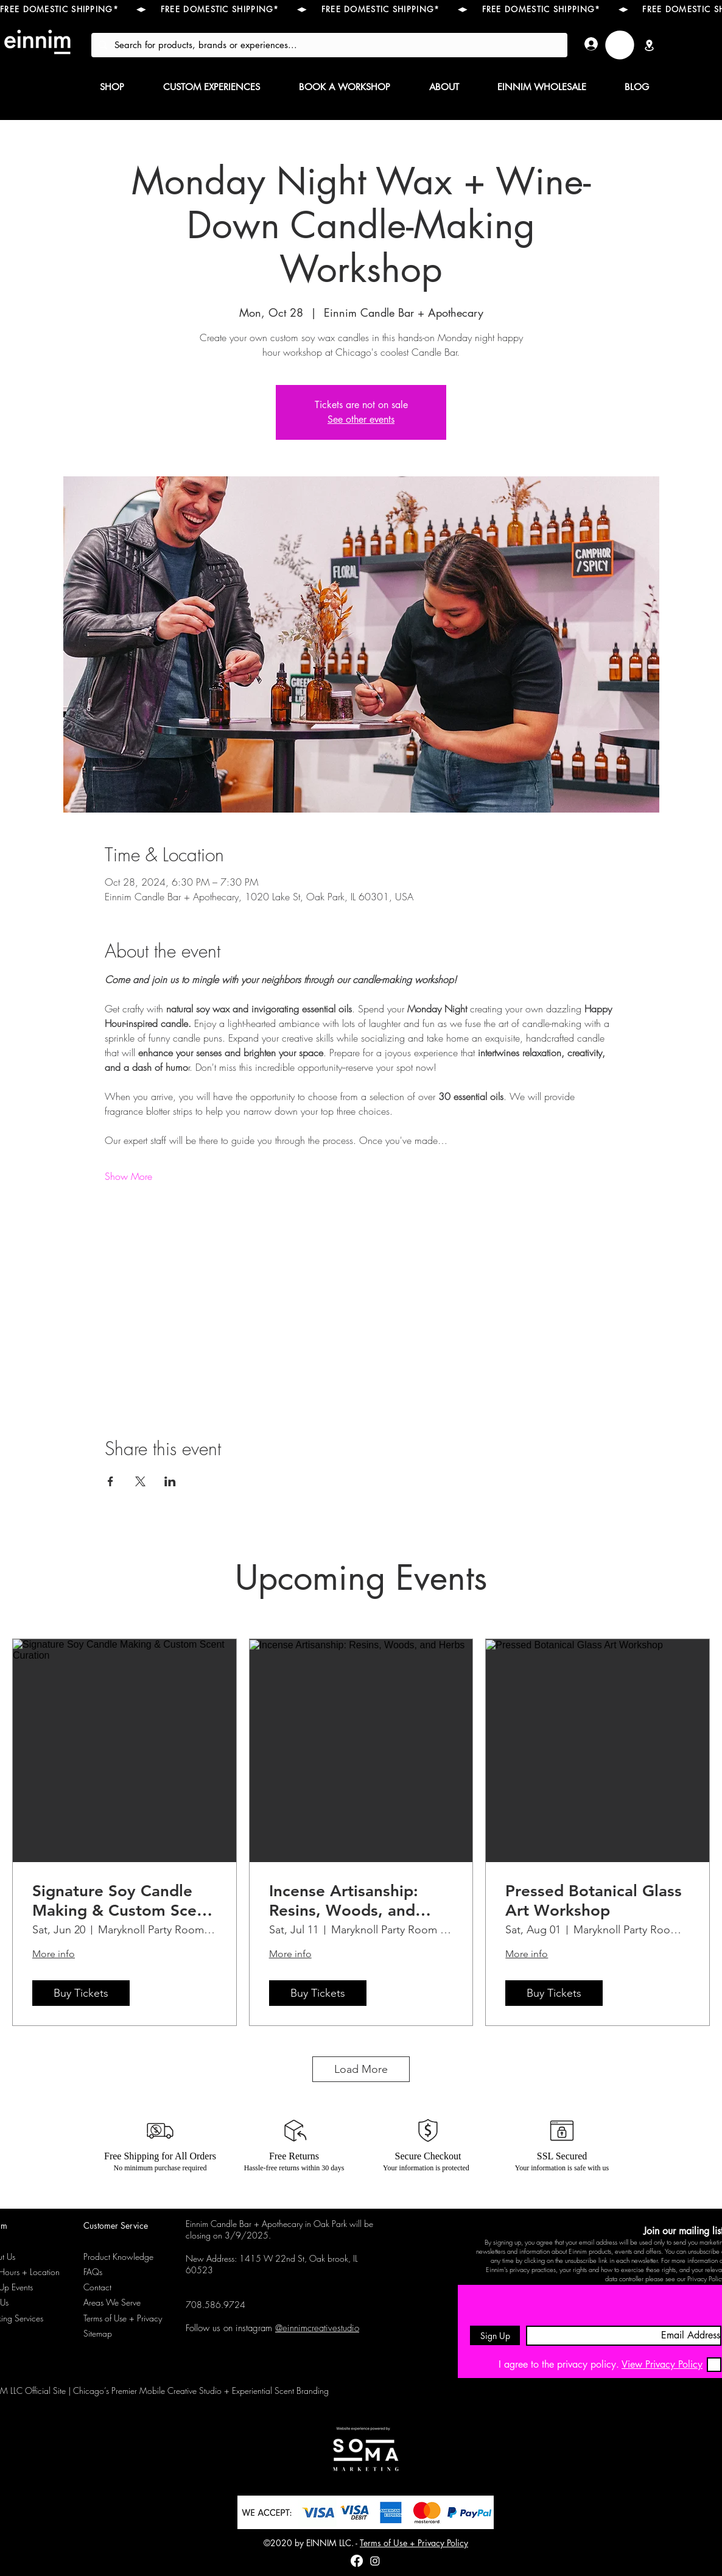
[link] (619, 44)
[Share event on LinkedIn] (170, 1481)
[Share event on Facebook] (110, 1481)
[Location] (649, 45)
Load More (361, 2069)
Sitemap (97, 2333)
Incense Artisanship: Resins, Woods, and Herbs (343, 1900)
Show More (128, 1176)
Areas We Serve (112, 2302)
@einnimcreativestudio (317, 2328)
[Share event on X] (140, 1481)
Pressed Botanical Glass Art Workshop (593, 1900)
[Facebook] (357, 2561)
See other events (361, 419)
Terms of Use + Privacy (122, 2318)
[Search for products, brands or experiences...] (328, 45)
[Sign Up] (495, 2335)
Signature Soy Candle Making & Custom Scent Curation (122, 1900)
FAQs (92, 2272)
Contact (97, 2287)
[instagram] (375, 2561)
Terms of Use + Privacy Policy (414, 2543)
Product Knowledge (118, 2256)
